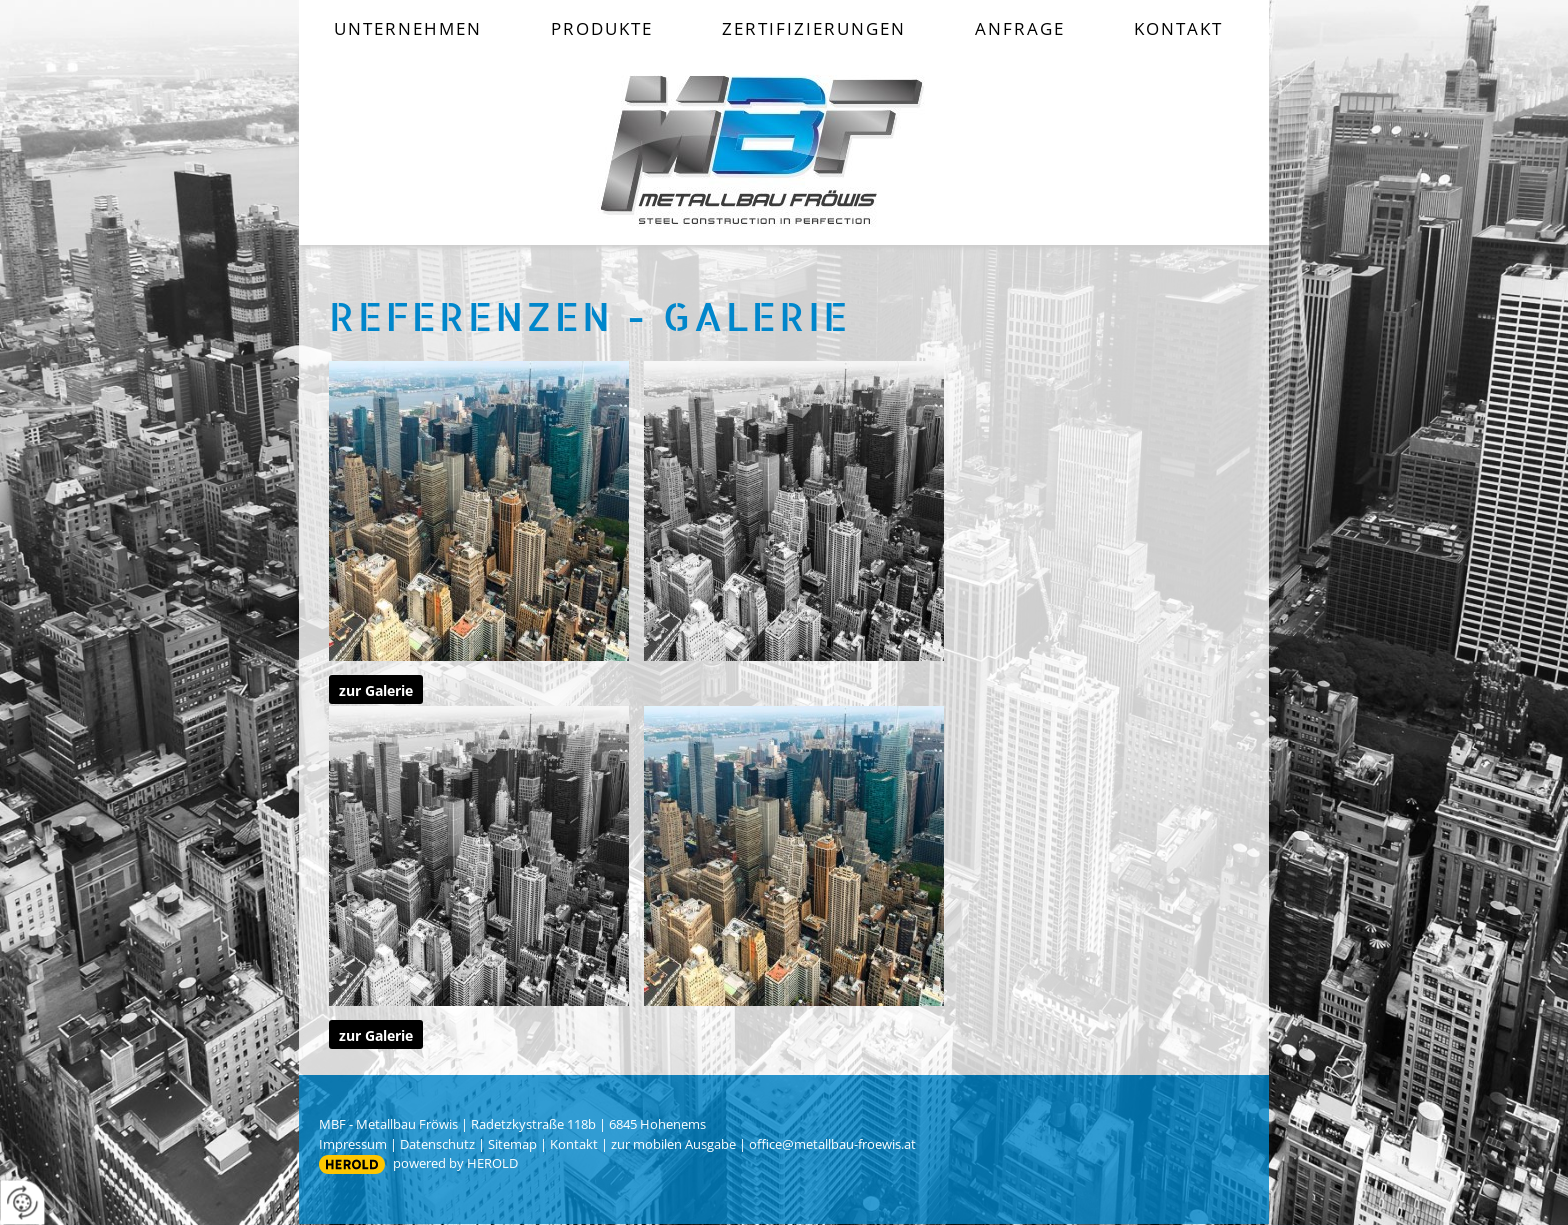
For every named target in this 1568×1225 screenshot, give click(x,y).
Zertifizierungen (814, 28)
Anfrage (1020, 28)
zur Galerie (376, 690)
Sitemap (512, 1144)
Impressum (353, 1144)
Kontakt (1178, 28)
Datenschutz (437, 1144)
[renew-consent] (22, 1202)
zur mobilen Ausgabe (673, 1144)
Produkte (602, 28)
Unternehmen (408, 28)
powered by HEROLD (455, 1163)
